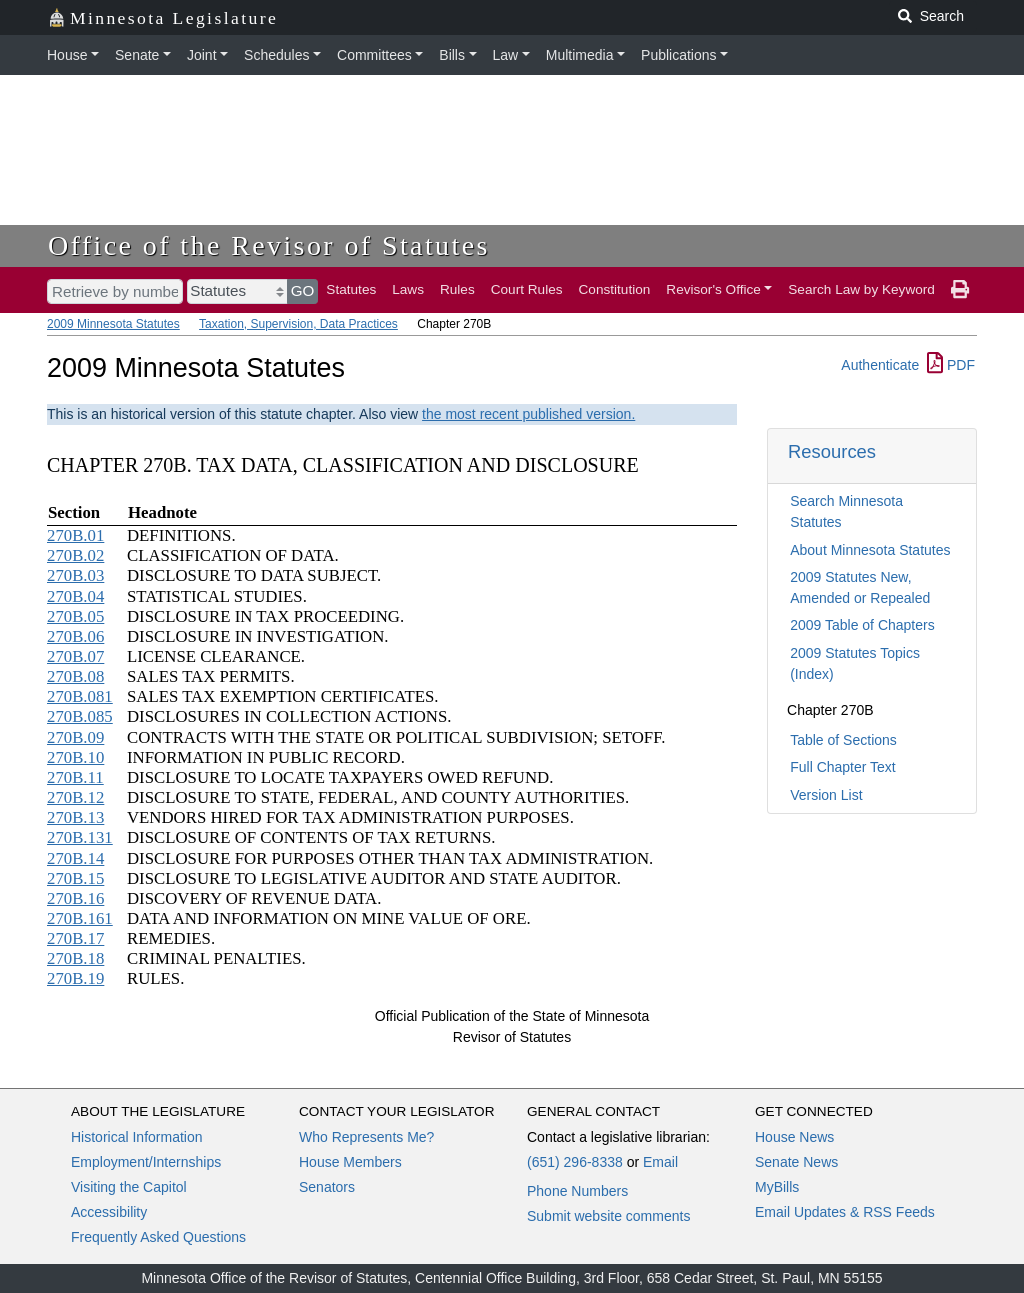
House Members (350, 1162)
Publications (679, 55)
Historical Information (137, 1137)
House (67, 55)
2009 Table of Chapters (862, 625)
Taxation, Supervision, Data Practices (298, 324)
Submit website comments (608, 1216)
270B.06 (75, 636)
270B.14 (75, 858)
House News (794, 1137)
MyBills (777, 1187)
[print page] (960, 290)
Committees (374, 55)
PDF (951, 365)
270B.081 (80, 696)
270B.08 (75, 676)
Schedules (276, 55)
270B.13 (75, 817)
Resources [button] (832, 451)
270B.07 (75, 656)
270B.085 (80, 716)
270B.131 (80, 837)
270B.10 (75, 757)
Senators (327, 1187)
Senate (137, 55)
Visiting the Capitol (129, 1187)
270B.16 (75, 898)
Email (660, 1162)
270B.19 (75, 978)
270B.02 (75, 555)
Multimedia (580, 55)
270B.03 (75, 575)
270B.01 (75, 535)
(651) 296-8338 (575, 1162)
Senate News (796, 1162)
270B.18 (75, 958)
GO (303, 290)
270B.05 (75, 616)
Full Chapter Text (843, 767)
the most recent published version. (528, 414)
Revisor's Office (713, 289)
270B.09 (75, 737)
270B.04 (75, 596)
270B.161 (80, 918)
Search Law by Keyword (861, 289)
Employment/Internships (146, 1162)
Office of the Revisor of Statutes (269, 245)
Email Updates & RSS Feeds (845, 1212)
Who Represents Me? (366, 1137)
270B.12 (75, 797)
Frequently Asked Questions (158, 1237)
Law (506, 55)
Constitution (615, 289)
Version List (826, 795)
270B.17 (75, 938)
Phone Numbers (577, 1191)
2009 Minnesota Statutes (113, 324)
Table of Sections (843, 740)
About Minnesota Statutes (870, 550)
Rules (457, 289)
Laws (408, 289)
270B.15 (75, 878)
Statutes (351, 289)
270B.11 (75, 777)
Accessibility (109, 1212)
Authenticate (880, 365)
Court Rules (527, 289)
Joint (202, 55)
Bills (452, 55)
